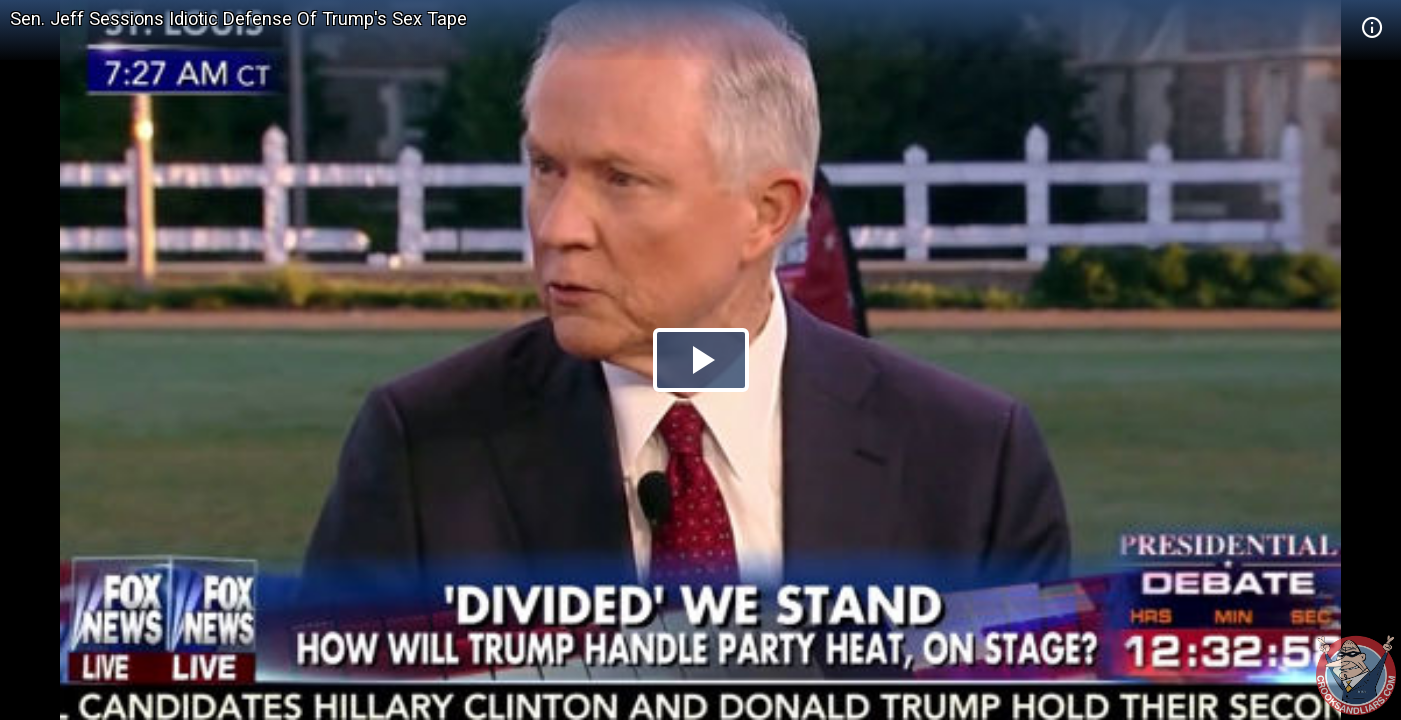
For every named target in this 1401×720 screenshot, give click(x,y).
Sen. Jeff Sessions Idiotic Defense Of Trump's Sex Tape (238, 18)
